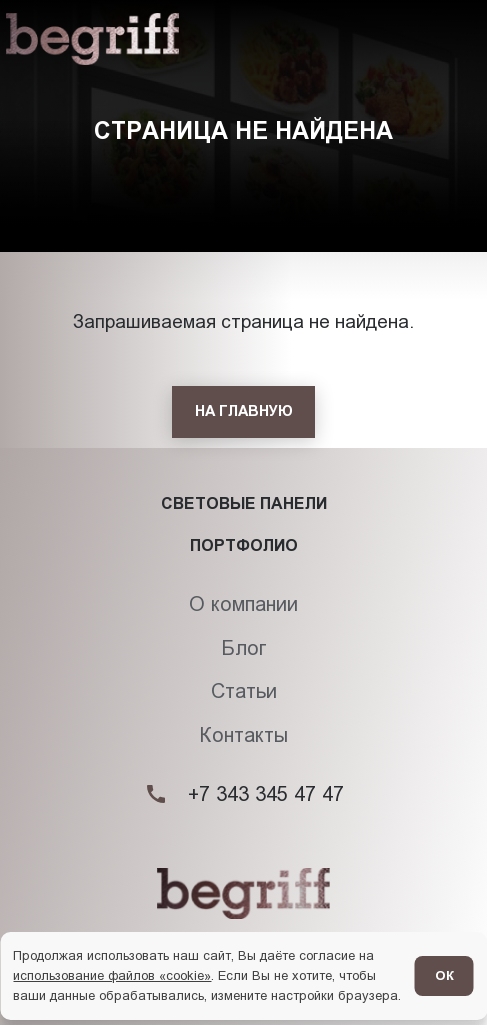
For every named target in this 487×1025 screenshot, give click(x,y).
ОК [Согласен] (444, 975)
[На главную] (243, 412)
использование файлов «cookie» (112, 975)
